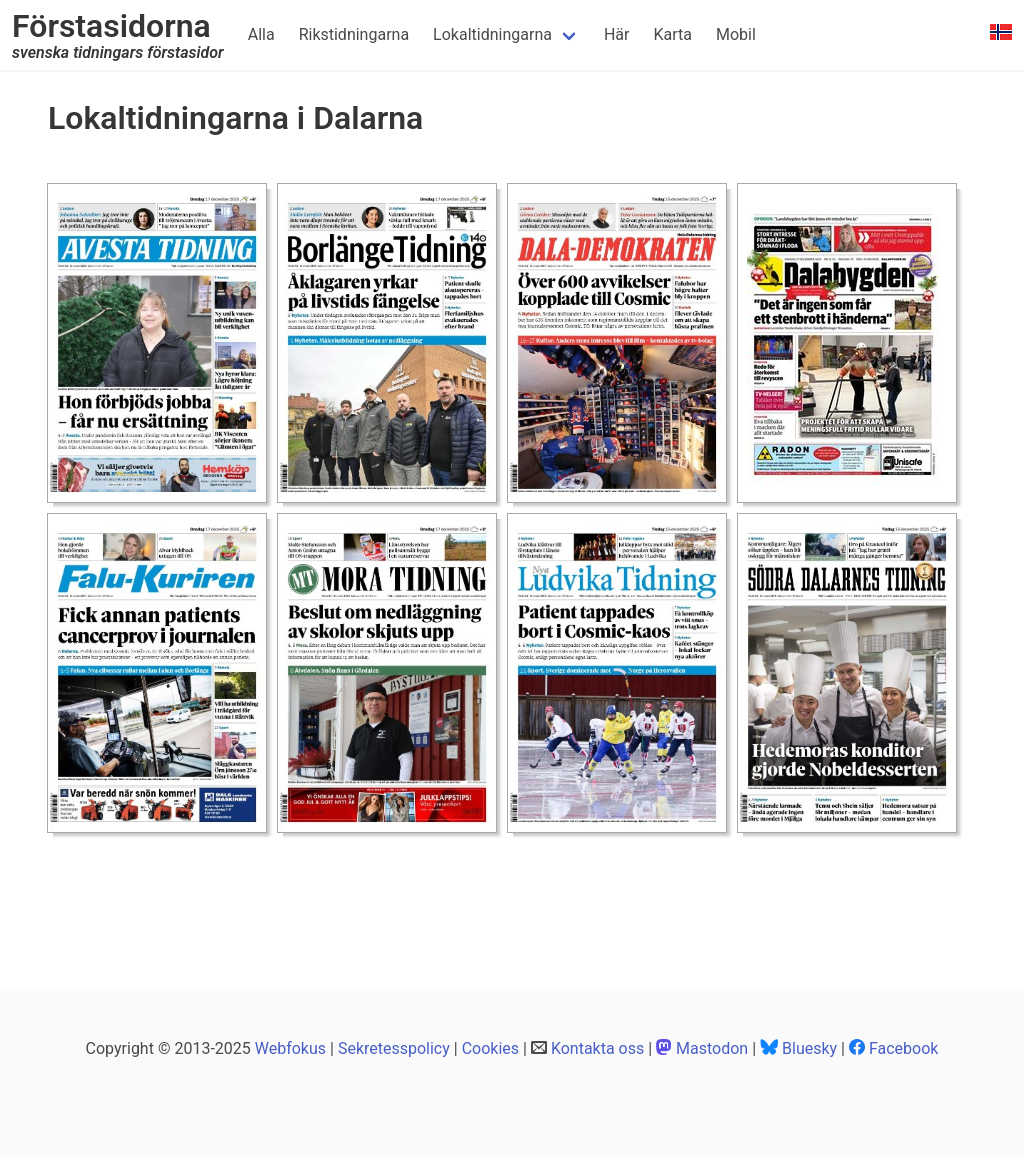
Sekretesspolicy (394, 1048)
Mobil (736, 34)
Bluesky (809, 1048)
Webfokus (290, 1048)
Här (617, 34)
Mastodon (712, 1048)
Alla (261, 34)
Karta (672, 34)
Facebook (903, 1048)
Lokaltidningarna (492, 34)
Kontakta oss (597, 1048)
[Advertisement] (412, 889)
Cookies (490, 1048)
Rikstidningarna (354, 34)
